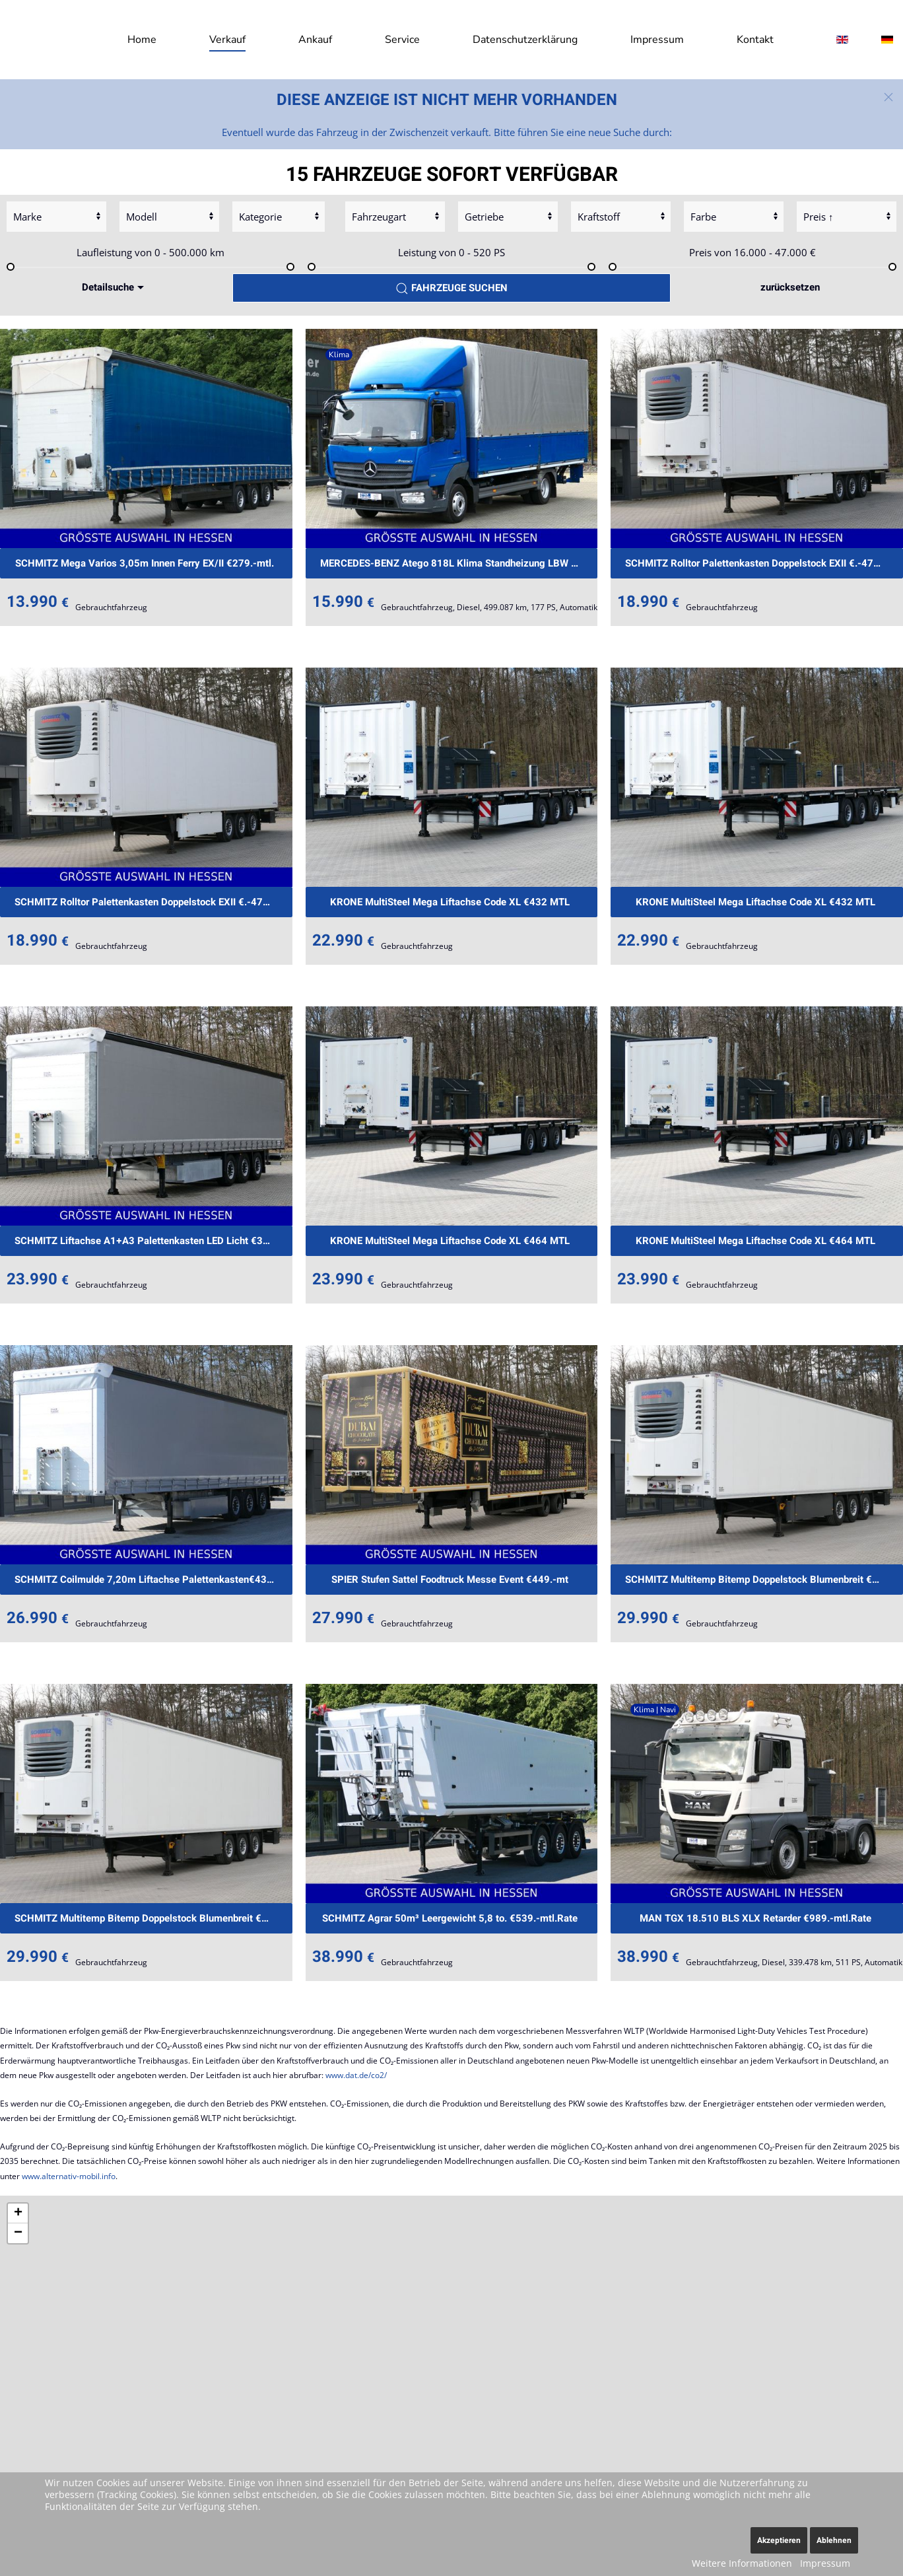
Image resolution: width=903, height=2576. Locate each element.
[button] (888, 97)
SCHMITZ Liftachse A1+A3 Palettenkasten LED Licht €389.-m (152, 1241)
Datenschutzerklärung (525, 39)
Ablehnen (834, 2540)
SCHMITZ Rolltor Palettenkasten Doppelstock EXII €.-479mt (758, 563)
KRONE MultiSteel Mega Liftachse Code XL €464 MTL (450, 1241)
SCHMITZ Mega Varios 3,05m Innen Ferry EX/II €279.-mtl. (144, 563)
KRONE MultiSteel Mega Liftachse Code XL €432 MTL (450, 902)
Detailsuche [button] (114, 287)
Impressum (657, 39)
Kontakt (755, 39)
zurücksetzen (790, 287)
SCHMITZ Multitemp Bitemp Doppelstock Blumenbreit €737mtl (764, 1579)
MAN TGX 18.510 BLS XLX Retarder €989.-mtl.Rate (755, 1918)
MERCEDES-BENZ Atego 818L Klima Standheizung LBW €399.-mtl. (459, 563)
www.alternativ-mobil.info (69, 2176)
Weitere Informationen (742, 2563)
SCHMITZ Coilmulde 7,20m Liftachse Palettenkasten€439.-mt (153, 1579)
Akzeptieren (779, 2540)
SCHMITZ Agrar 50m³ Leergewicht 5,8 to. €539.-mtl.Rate (450, 1918)
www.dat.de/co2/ (356, 2075)
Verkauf (227, 39)
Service (402, 39)
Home (141, 39)
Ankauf (315, 39)
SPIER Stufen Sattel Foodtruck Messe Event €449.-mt (449, 1579)
